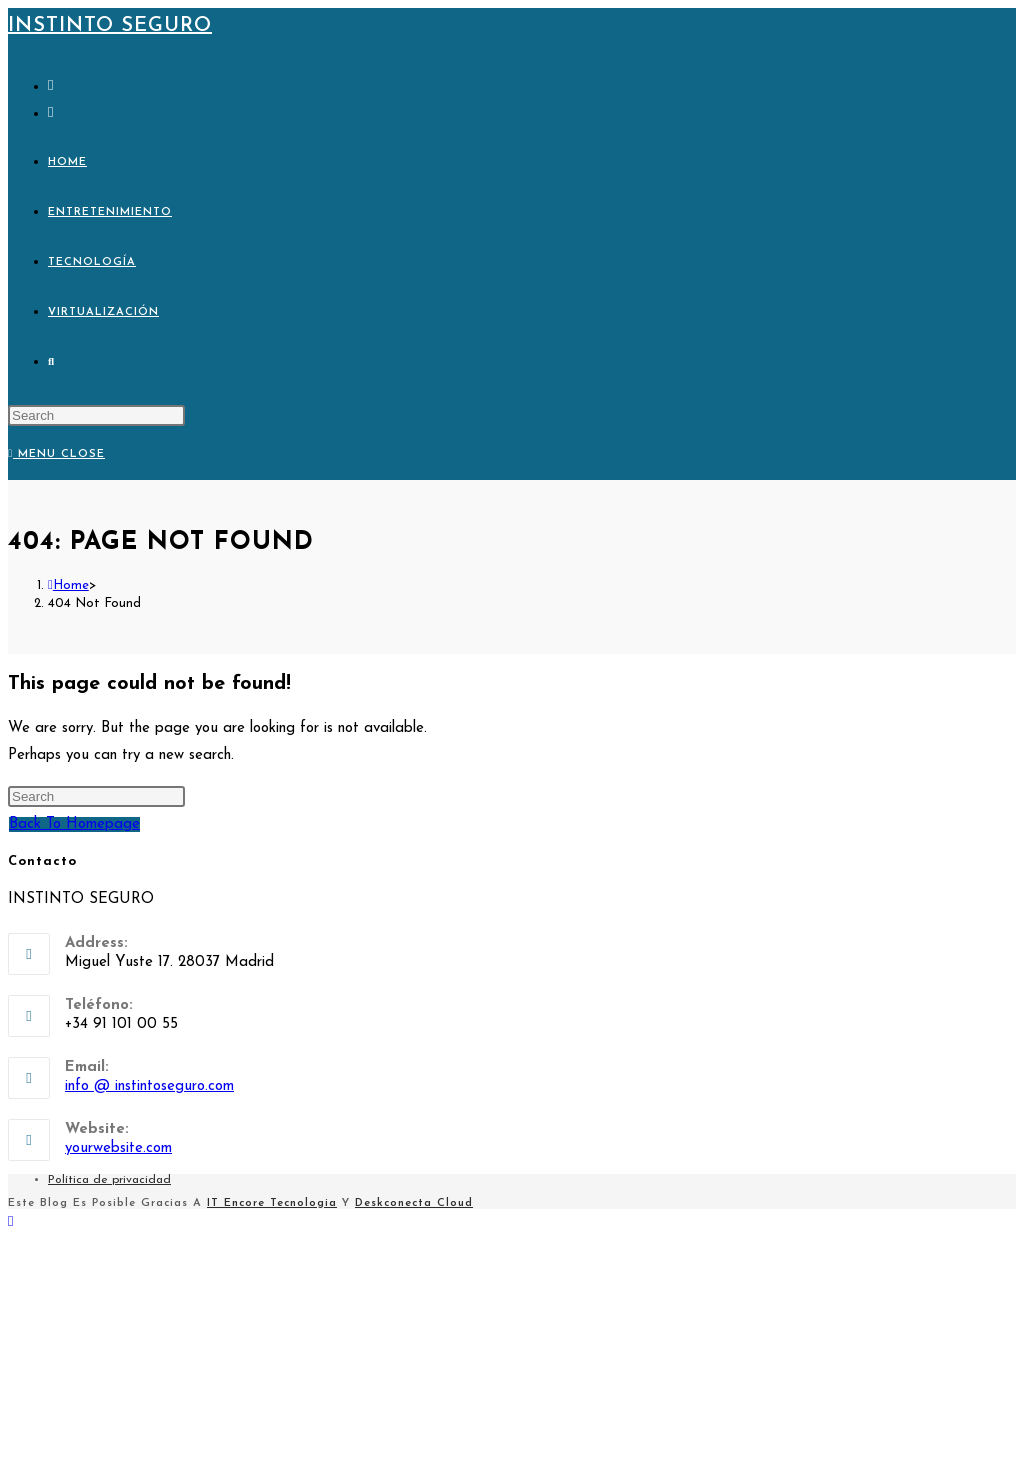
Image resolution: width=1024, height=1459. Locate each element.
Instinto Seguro (110, 26)
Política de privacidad (109, 1180)
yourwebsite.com (118, 1148)
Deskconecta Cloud (414, 1203)
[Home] (68, 585)
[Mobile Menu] (56, 454)
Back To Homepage (74, 824)
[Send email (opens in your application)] (50, 113)
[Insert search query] (96, 415)
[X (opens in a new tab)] (50, 86)
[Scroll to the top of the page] (10, 1222)
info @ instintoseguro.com (149, 1086)
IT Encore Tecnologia (272, 1203)
